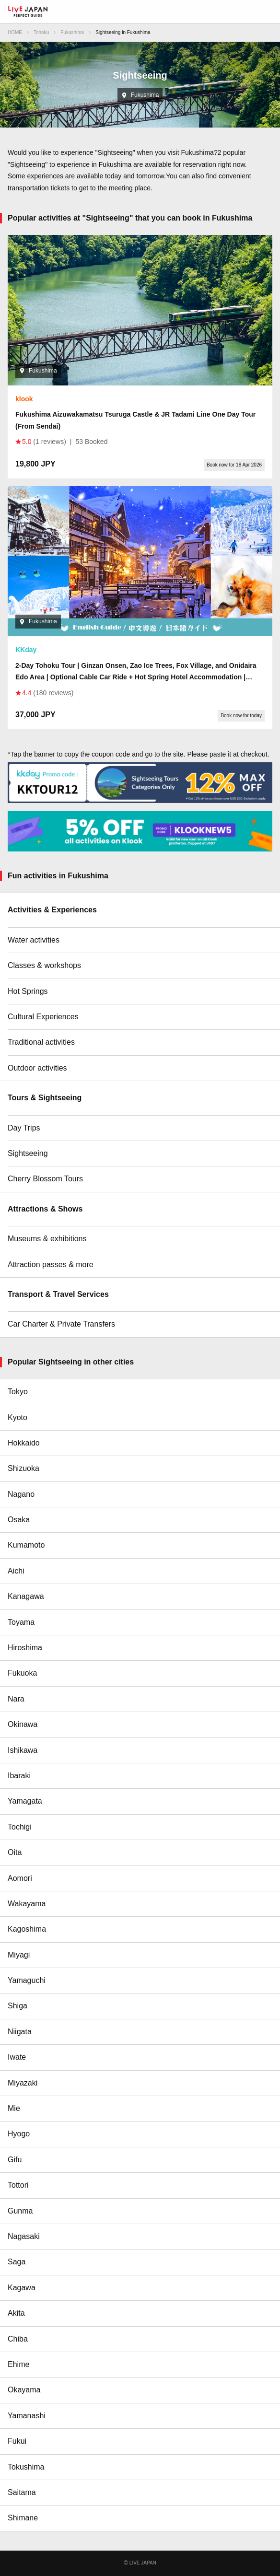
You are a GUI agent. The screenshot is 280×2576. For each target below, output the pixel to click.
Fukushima (72, 32)
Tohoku (41, 32)
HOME (15, 32)
